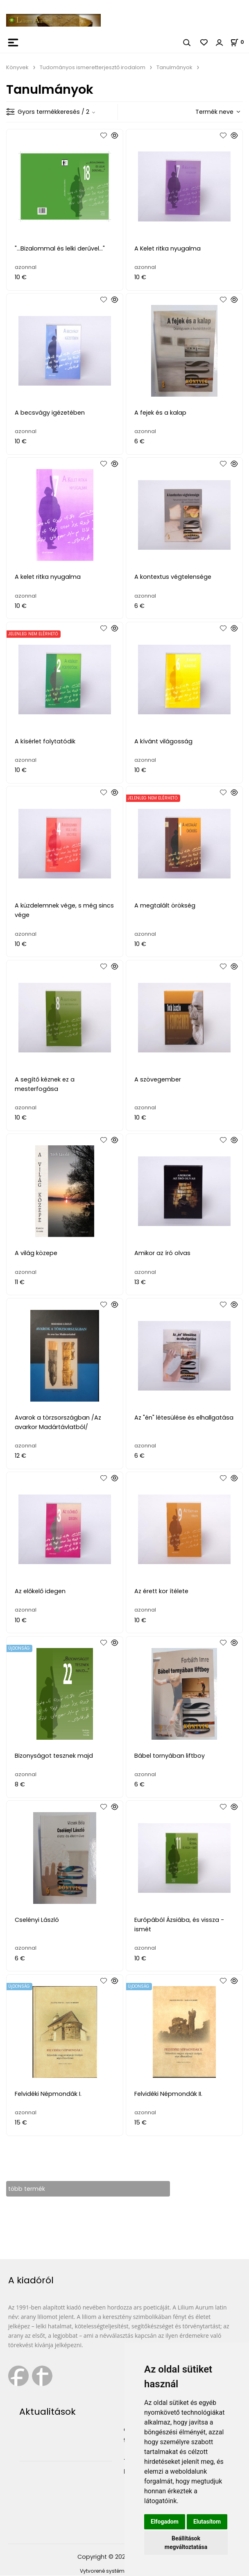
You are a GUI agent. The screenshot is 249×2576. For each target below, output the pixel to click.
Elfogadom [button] (165, 2521)
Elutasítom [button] (207, 2521)
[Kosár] (239, 42)
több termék (26, 2189)
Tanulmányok (174, 67)
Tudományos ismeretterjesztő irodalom (92, 67)
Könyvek (17, 67)
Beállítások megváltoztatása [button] (186, 2542)
